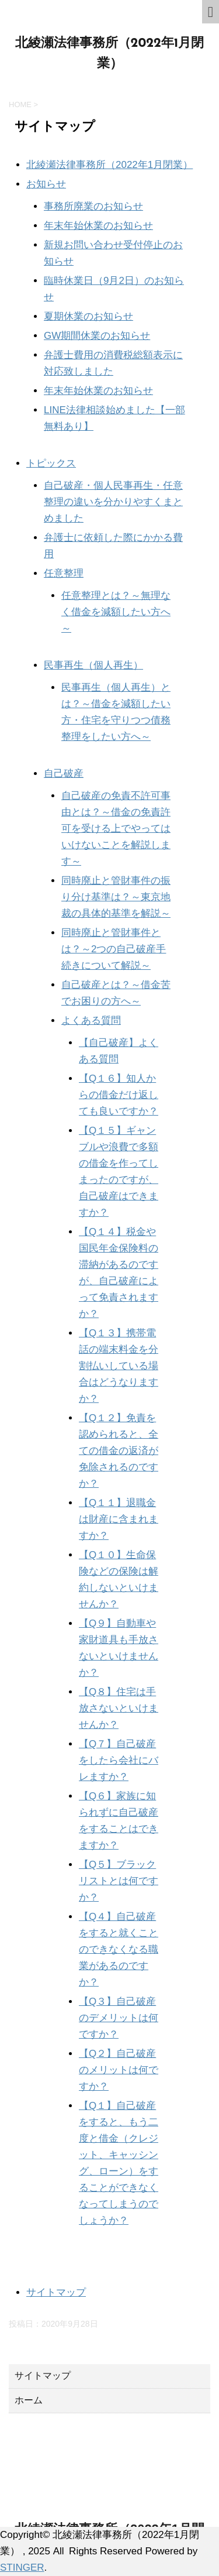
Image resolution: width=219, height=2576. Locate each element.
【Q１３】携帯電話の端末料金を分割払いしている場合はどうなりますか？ (118, 1366)
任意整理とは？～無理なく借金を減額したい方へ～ (116, 612)
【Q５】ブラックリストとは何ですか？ (118, 1881)
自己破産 (64, 773)
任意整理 (64, 573)
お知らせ (46, 184)
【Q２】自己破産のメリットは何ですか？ (118, 2070)
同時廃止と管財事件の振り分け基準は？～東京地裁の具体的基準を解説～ (116, 897)
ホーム (29, 2400)
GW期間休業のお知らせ (97, 335)
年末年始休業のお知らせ (98, 225)
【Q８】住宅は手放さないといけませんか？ (118, 1708)
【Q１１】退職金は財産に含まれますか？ (118, 1519)
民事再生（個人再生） (93, 665)
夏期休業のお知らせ (88, 316)
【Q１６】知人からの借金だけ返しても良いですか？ (118, 1095)
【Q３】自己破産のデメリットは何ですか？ (118, 2018)
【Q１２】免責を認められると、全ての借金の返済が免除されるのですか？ (118, 1450)
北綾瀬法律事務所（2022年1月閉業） (109, 164)
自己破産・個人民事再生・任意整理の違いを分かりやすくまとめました (113, 502)
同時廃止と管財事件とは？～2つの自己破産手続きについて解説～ (113, 949)
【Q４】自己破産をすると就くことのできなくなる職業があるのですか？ (118, 1949)
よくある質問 (91, 1020)
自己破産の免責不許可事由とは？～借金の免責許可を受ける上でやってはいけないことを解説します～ (116, 828)
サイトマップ (56, 2292)
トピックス (51, 463)
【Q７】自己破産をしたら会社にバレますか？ (118, 1760)
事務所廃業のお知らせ (93, 206)
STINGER (22, 2567)
